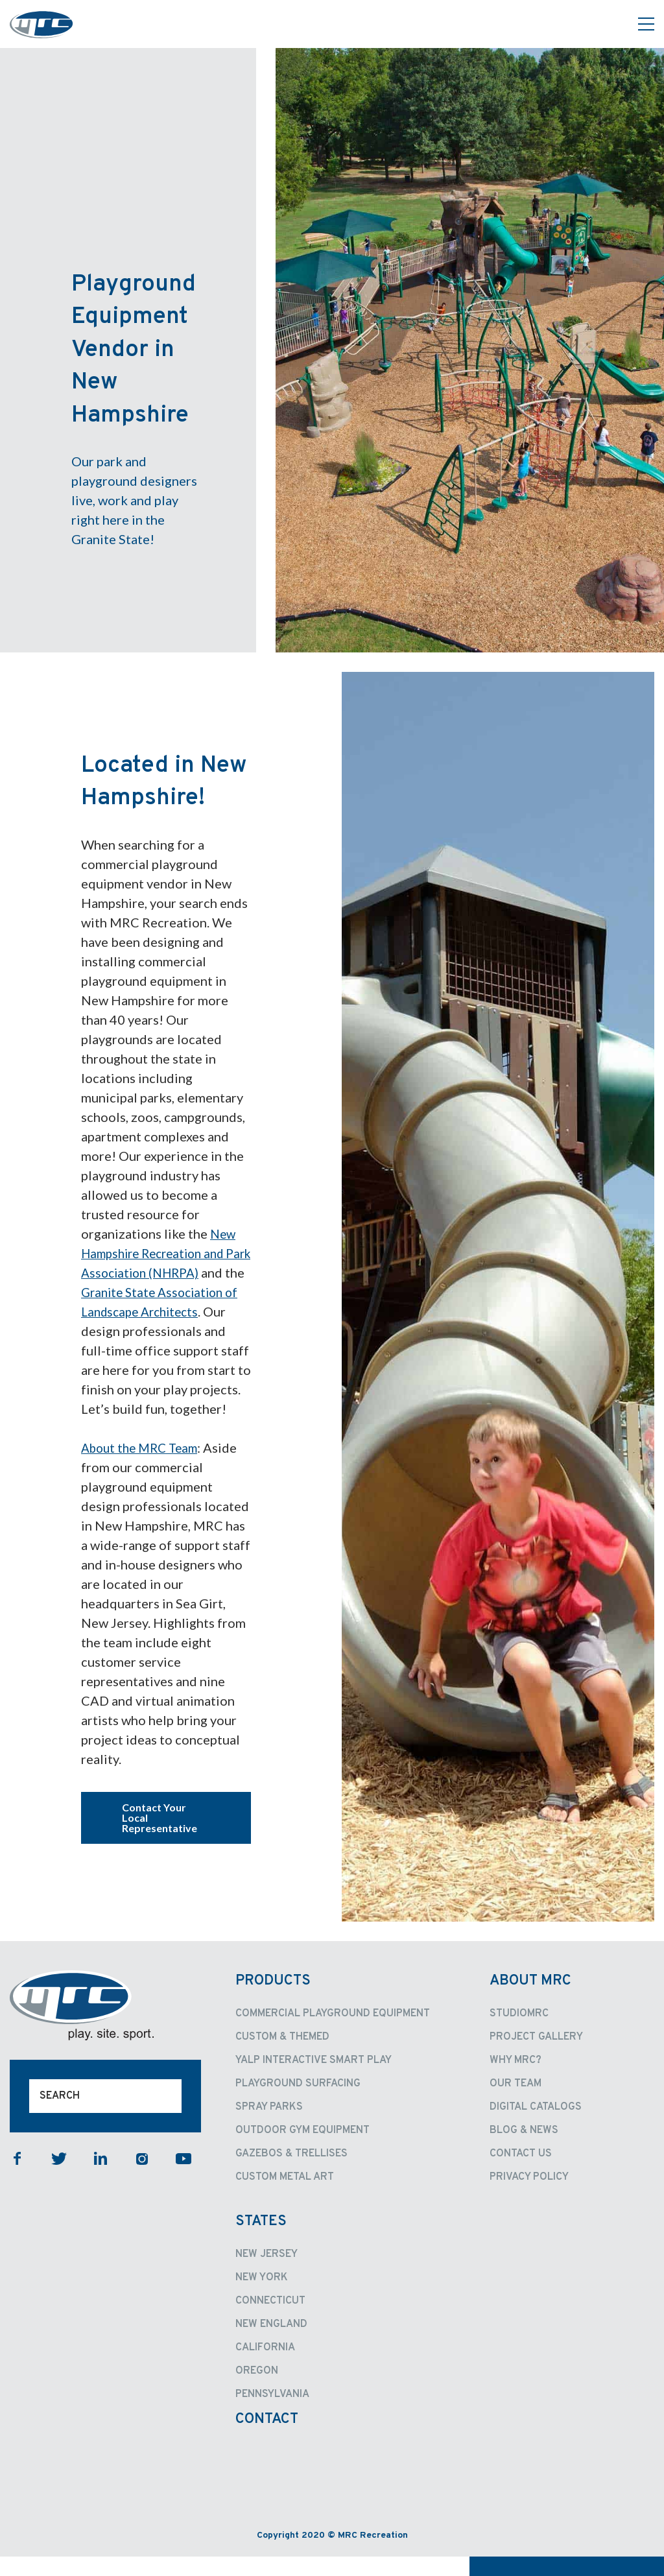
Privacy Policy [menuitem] (529, 2196)
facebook (17, 2177)
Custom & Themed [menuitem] (282, 2056)
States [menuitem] (261, 2241)
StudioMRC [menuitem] (519, 2033)
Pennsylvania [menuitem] (272, 2413)
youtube (183, 2177)
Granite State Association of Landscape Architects (155, 1311)
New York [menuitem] (261, 2297)
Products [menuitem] (273, 2000)
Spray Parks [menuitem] (269, 2126)
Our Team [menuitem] (515, 2103)
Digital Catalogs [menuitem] (536, 2126)
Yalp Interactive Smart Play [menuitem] (313, 2079)
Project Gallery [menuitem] (536, 2056)
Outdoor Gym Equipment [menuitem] (302, 2149)
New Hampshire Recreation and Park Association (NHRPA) (159, 1253)
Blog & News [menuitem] (524, 2149)
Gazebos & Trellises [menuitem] (291, 2173)
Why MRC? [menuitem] (515, 2079)
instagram (142, 2177)
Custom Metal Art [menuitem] (284, 2196)
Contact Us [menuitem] (521, 2173)
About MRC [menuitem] (530, 2000)
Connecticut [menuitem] (270, 2320)
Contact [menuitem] (266, 2439)
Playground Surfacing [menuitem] (298, 2103)
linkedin (100, 2177)
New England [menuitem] (271, 2343)
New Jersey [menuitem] (266, 2273)
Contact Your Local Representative (159, 1837)
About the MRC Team (143, 1467)
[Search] (105, 2115)
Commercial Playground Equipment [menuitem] (332, 2033)
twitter (59, 2177)
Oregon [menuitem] (256, 2390)
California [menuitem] (265, 2367)
